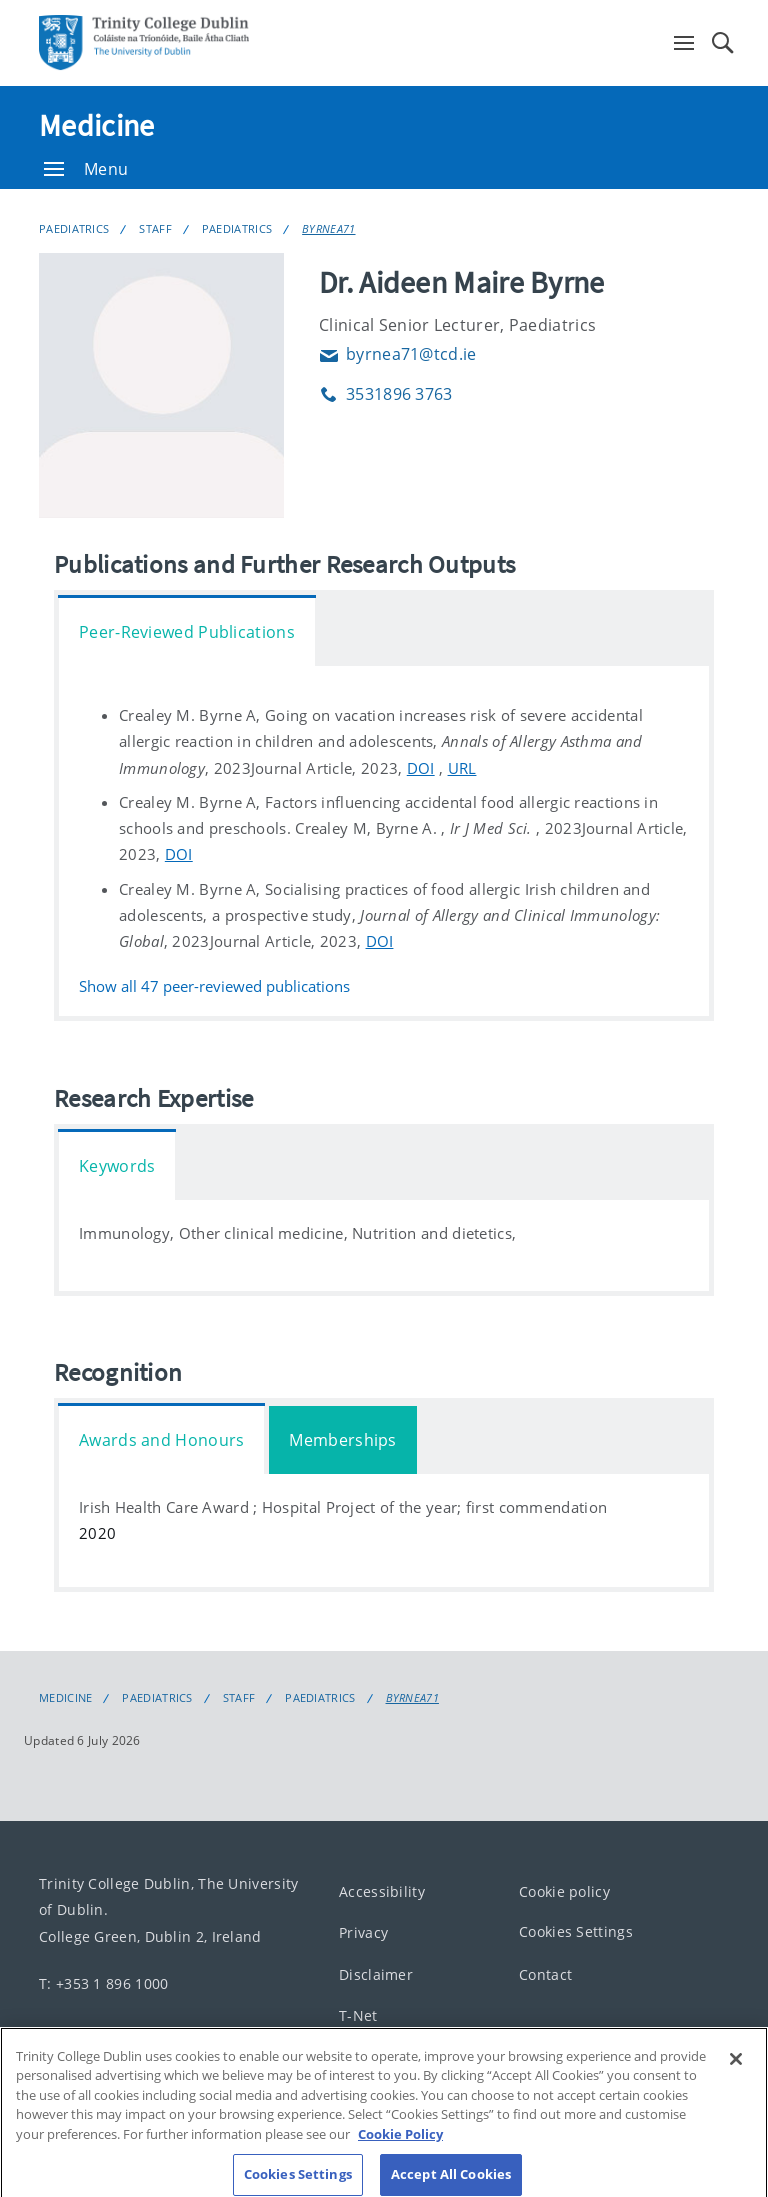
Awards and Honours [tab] (161, 1440)
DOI (421, 768)
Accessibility (382, 1891)
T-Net (358, 2016)
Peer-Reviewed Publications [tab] (187, 632)
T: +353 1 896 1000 (103, 1983)
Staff (155, 228)
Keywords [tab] (117, 1166)
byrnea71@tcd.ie (398, 354)
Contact (545, 1974)
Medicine (96, 125)
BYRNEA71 (328, 228)
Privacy (363, 1933)
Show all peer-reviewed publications (214, 987)
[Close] (736, 2070)
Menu (86, 169)
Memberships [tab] (342, 1440)
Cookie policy (564, 1891)
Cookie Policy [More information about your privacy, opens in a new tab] (400, 2145)
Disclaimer (376, 1974)
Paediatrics (74, 228)
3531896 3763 (386, 394)
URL (462, 768)
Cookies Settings (576, 1932)
